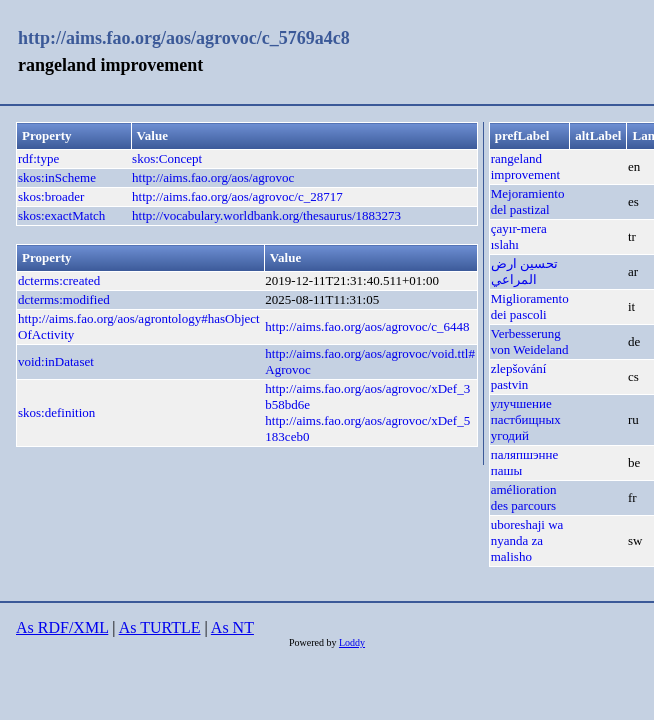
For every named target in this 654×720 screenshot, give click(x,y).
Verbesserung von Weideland (530, 341)
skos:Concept (167, 158)
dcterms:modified (64, 299)
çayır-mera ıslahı (519, 236)
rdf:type (38, 158)
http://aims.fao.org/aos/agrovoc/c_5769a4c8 (184, 38)
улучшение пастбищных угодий (526, 419)
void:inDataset (56, 361)
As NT (232, 627)
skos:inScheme (57, 177)
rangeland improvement (525, 166)
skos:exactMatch (61, 215)
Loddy (352, 642)
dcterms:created (59, 280)
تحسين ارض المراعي (524, 271)
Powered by (314, 642)
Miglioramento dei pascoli (530, 306)
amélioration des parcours (524, 497)
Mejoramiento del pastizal (528, 201)
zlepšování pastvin (519, 376)
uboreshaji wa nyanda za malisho (527, 540)
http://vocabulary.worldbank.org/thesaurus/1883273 (266, 215)
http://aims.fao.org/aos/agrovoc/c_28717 (237, 196)
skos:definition (56, 412)
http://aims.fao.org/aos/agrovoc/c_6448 (367, 326)
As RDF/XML (62, 627)
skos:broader (51, 196)
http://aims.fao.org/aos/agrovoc (213, 177)
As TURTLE (160, 627)
